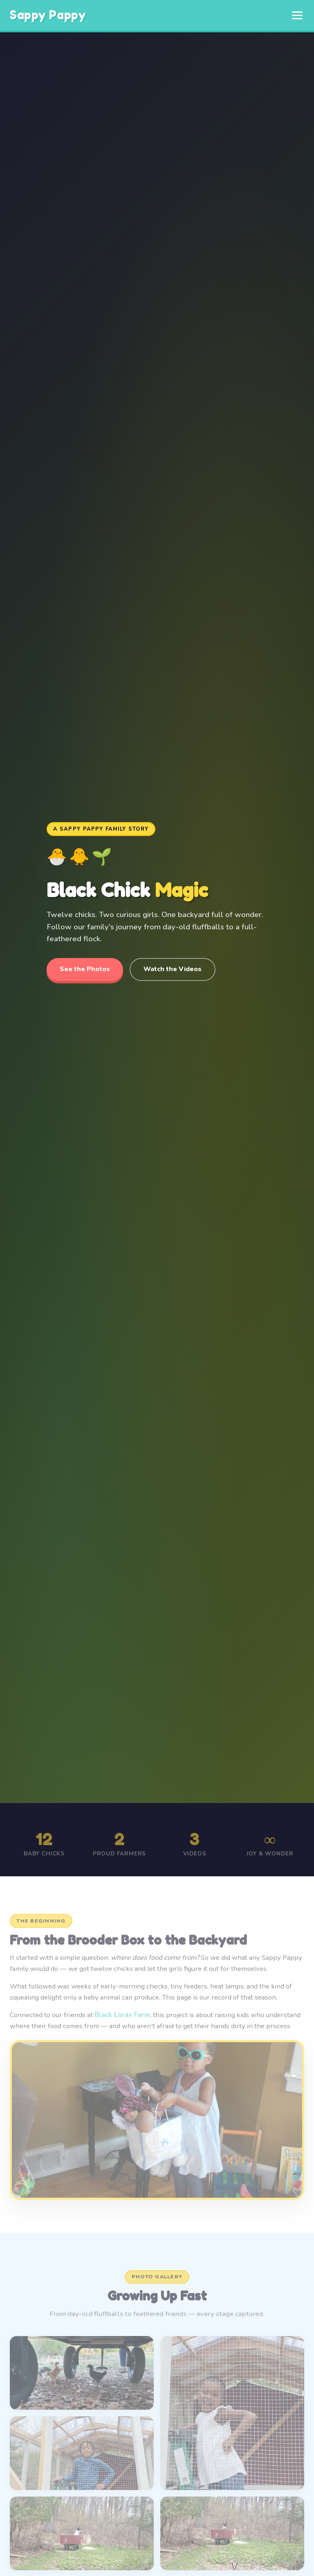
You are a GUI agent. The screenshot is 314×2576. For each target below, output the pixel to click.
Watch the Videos (173, 969)
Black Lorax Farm (122, 2021)
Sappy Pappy (48, 15)
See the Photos (85, 969)
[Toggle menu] (297, 15)
